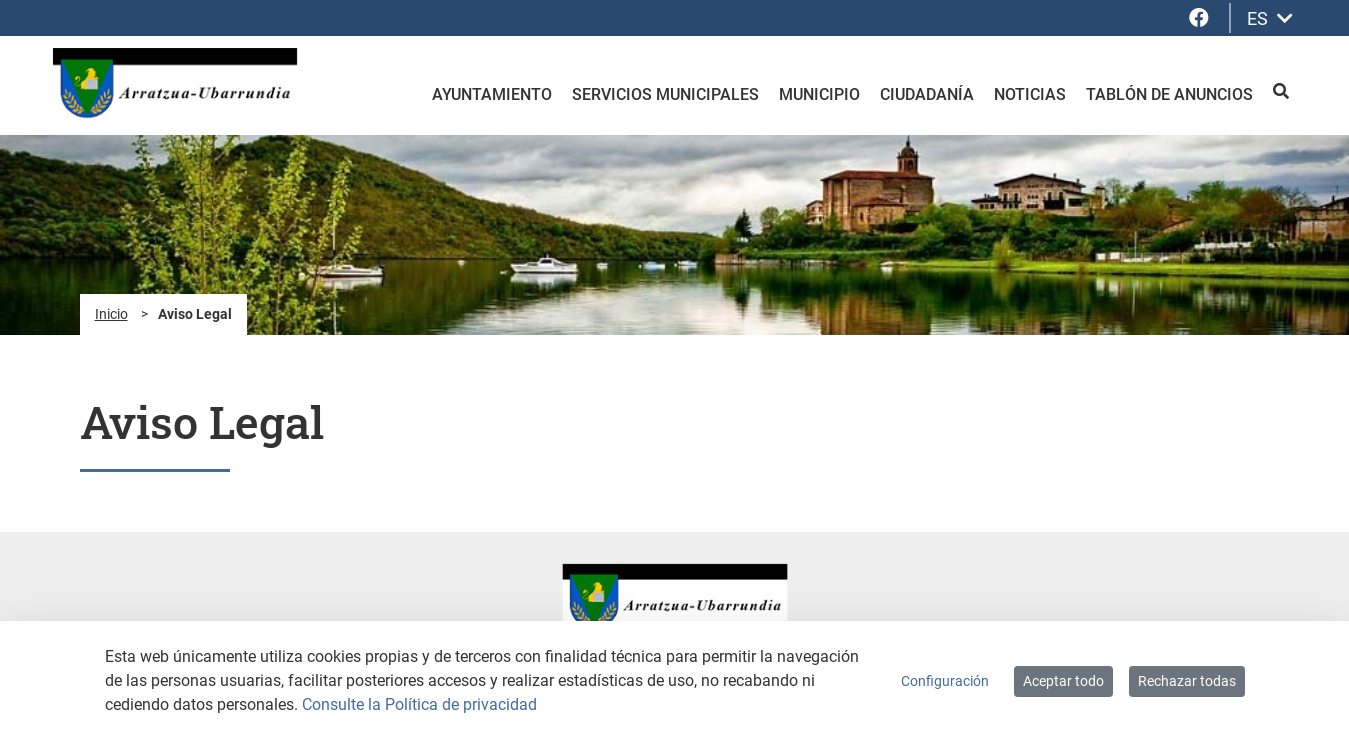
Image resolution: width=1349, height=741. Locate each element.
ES (1270, 18)
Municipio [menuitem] (819, 94)
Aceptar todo (1063, 681)
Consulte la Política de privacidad (419, 704)
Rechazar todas (1187, 681)
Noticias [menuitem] (1030, 94)
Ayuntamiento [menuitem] (492, 94)
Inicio (111, 314)
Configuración (945, 681)
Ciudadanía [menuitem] (927, 94)
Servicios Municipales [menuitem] (665, 94)
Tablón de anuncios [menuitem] (1169, 94)
